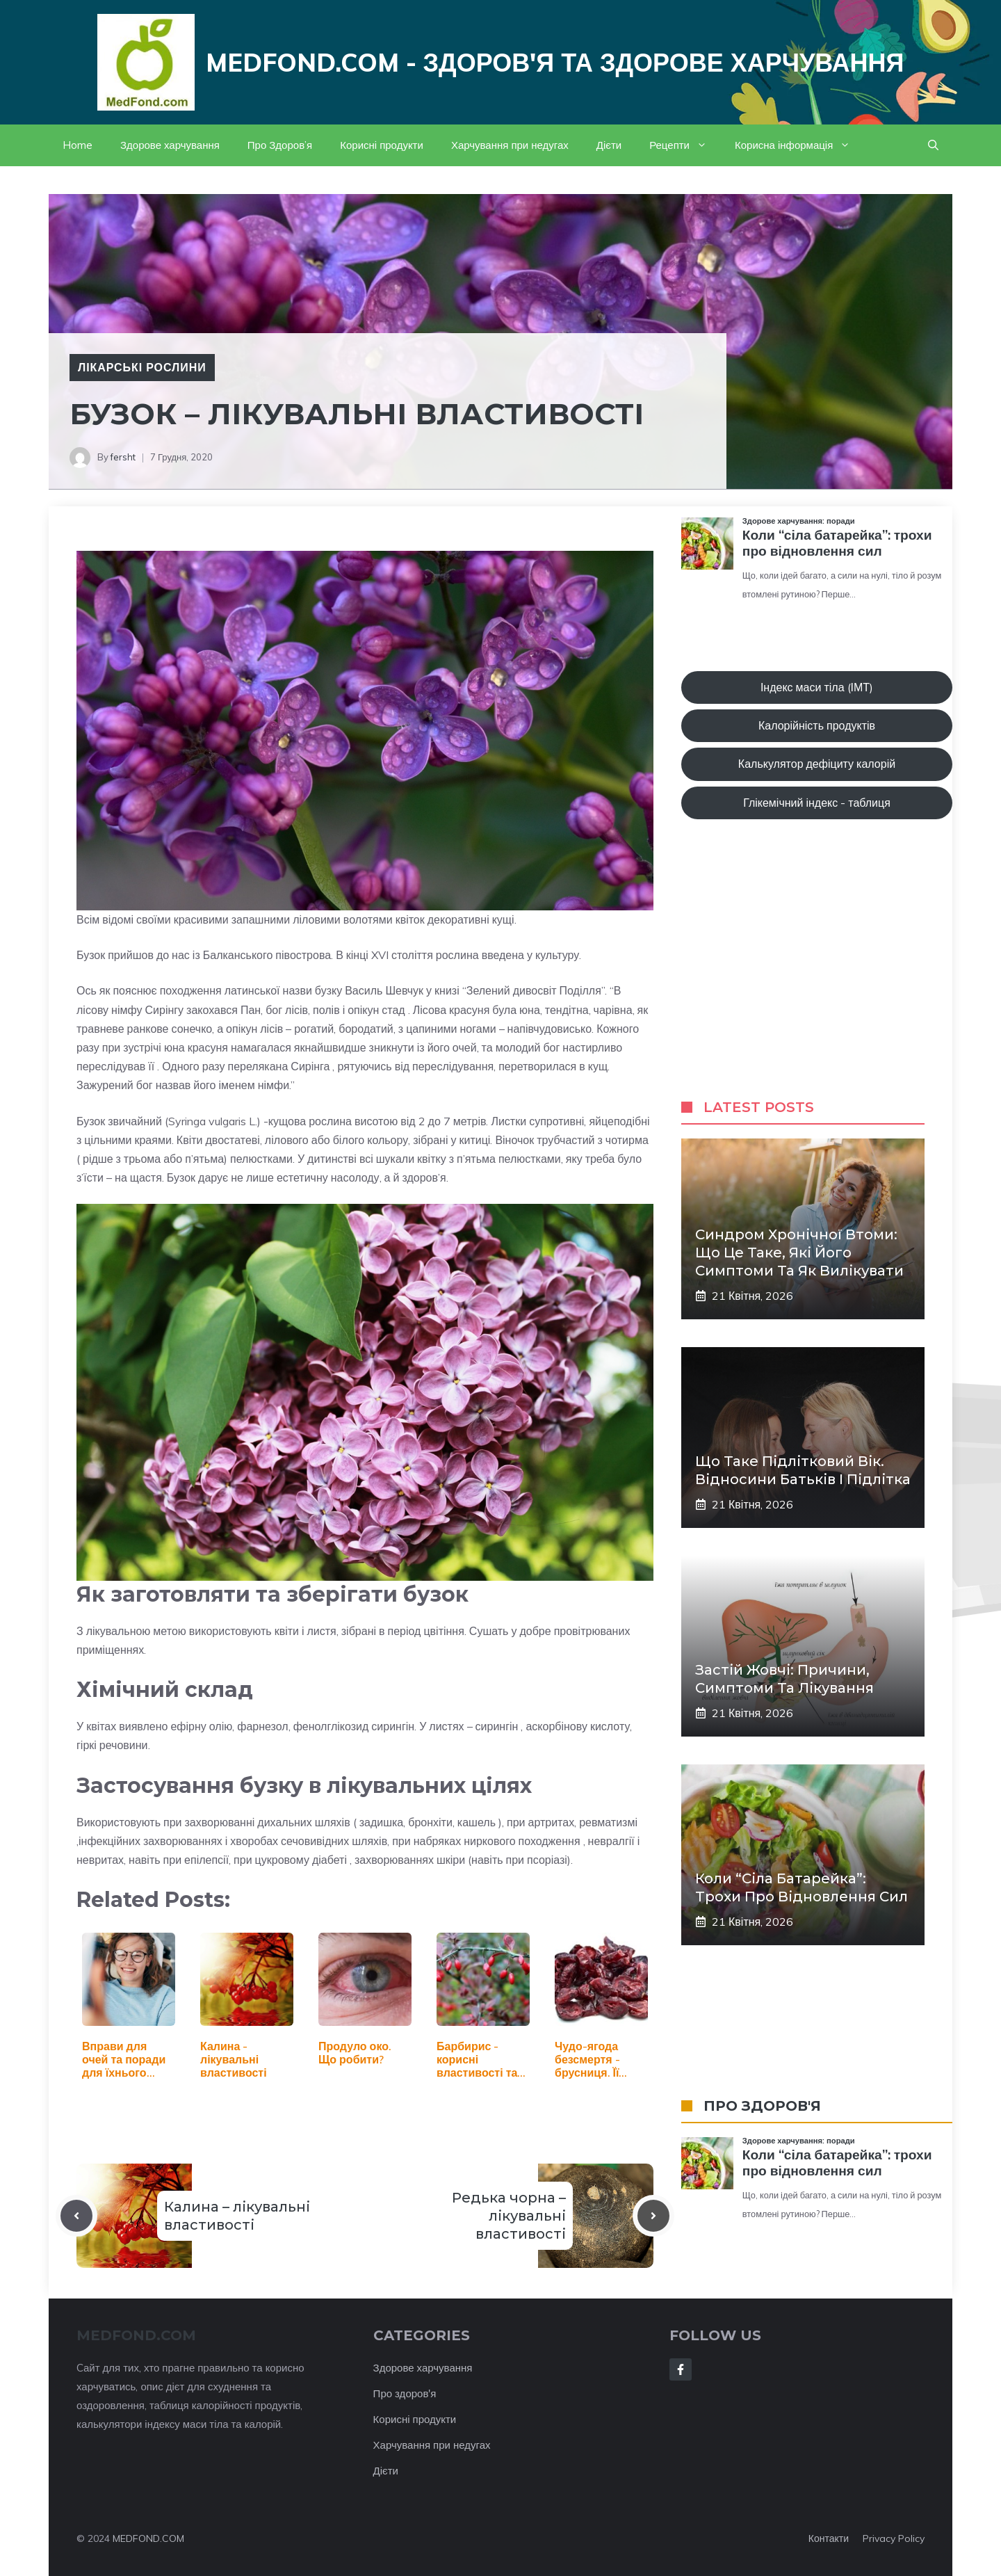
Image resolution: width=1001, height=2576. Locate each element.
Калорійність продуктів (816, 725)
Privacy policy (894, 2538)
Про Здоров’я (279, 145)
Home (77, 145)
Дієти (608, 145)
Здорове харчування (170, 145)
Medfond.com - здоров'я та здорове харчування (555, 62)
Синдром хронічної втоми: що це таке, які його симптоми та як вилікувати (799, 1252)
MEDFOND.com (136, 2335)
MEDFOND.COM (148, 2538)
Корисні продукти (381, 145)
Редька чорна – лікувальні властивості (509, 2215)
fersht (123, 456)
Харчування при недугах (510, 145)
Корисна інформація (799, 145)
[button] (933, 145)
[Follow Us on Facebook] (680, 2369)
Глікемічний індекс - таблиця (816, 803)
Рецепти (685, 145)
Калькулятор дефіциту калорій (816, 764)
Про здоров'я (405, 2393)
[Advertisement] (816, 973)
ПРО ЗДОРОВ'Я (762, 2106)
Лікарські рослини (142, 367)
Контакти (828, 2538)
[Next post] (653, 2216)
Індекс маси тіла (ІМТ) (816, 687)
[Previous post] (76, 2216)
